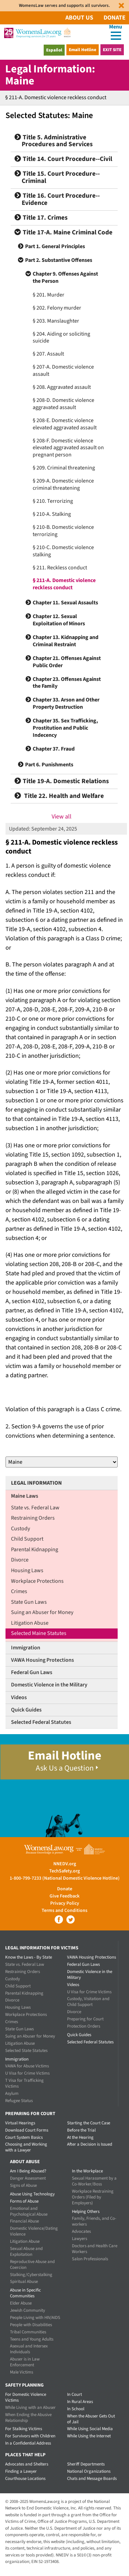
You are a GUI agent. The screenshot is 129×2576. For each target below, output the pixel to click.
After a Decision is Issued (89, 2144)
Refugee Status (19, 2101)
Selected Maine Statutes (38, 1633)
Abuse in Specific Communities (25, 2293)
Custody (20, 1528)
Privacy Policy (64, 1903)
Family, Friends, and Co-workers (94, 2221)
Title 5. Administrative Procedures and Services (53, 141)
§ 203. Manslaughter (56, 321)
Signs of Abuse (23, 2185)
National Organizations (88, 2471)
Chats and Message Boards (92, 2478)
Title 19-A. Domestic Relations (61, 781)
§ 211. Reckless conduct (60, 567)
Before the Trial (81, 2130)
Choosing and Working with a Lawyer (26, 2147)
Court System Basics (24, 2137)
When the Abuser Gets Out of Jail (91, 2419)
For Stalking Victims (23, 2429)
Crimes (19, 1591)
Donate (115, 17)
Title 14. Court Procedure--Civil (63, 159)
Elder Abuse (21, 2303)
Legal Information (36, 1483)
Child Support (27, 1539)
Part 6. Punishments (49, 764)
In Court (74, 2394)
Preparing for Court (85, 2019)
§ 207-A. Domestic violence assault (63, 370)
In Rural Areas (80, 2402)
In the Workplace (87, 2171)
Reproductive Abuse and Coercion (32, 2265)
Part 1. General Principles (55, 246)
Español (54, 50)
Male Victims (21, 2372)
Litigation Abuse (30, 1623)
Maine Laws (24, 1496)
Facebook (59, 1919)
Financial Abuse (24, 2221)
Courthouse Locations (25, 2478)
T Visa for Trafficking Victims (24, 2083)
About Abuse (25, 2161)
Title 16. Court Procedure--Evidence (57, 199)
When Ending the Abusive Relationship (28, 2418)
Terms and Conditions (64, 1910)
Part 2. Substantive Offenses (58, 260)
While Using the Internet (89, 2436)
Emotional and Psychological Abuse (28, 2211)
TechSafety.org (64, 1871)
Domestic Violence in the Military (49, 1685)
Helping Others (85, 2211)
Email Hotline (82, 50)
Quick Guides (26, 1710)
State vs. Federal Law (35, 1507)
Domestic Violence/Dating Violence (34, 2231)
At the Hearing (80, 2137)
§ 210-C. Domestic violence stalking (63, 551)
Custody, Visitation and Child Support (88, 2002)
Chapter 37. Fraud (54, 749)
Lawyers (79, 2239)
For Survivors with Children (30, 2436)
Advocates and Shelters (26, 2464)
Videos (19, 1697)
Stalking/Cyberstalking (31, 2275)
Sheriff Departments (86, 2464)
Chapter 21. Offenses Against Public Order (67, 661)
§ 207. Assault (48, 354)
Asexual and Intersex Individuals (29, 2349)
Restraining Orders (33, 1518)
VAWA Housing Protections (42, 1660)
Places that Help (25, 2454)
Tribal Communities (28, 2332)
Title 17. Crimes (40, 217)
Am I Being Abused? (28, 2171)
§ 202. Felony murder (57, 308)
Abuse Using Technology (32, 2194)
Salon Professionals (90, 2259)
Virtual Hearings (20, 2123)
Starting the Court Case (88, 2123)
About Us (79, 17)
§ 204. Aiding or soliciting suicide (61, 337)
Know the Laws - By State (28, 1957)
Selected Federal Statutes (41, 1722)
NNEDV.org (64, 1863)
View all (62, 816)
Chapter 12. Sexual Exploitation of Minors (59, 620)
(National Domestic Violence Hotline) (81, 1878)
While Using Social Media (90, 2429)
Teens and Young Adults (31, 2339)
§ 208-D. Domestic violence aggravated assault (63, 403)
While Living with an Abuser (30, 2407)
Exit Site (112, 50)
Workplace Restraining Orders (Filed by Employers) (93, 2197)
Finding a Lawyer (21, 2471)
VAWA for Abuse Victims (27, 2066)
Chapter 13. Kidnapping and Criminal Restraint (65, 641)
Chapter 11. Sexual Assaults (65, 602)
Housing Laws (27, 1570)
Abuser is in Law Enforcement (25, 2362)
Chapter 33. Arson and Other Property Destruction (66, 703)
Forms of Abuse (24, 2201)
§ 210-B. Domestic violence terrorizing (63, 530)
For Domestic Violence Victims (25, 2397)
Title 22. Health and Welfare (59, 796)
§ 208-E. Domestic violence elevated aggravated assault (65, 424)
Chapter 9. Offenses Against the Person (65, 277)
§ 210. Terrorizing (53, 501)
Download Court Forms (26, 2130)
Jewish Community (27, 2310)
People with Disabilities (31, 2325)
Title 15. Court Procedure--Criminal (57, 177)
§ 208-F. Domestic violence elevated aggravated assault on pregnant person (68, 448)
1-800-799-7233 (25, 1878)
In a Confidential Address (28, 2443)
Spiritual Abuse (24, 2281)
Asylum (12, 2093)
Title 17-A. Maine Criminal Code (63, 232)
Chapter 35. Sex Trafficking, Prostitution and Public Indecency (65, 728)
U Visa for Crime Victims (27, 2073)
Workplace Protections (37, 1581)
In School (75, 2409)
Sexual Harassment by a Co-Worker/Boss (94, 2181)
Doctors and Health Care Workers (94, 2249)
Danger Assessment (28, 2178)
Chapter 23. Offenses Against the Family (67, 682)
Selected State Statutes (26, 2050)
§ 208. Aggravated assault (62, 387)
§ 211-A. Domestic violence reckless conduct (64, 584)
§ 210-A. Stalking (52, 514)
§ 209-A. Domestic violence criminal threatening (63, 484)
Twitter (70, 1919)
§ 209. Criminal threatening (64, 468)
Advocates (81, 2231)
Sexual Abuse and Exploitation (26, 2252)
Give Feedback (64, 1896)
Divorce (20, 1560)
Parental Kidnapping (34, 1549)
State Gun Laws (29, 1602)
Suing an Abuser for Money (42, 1612)
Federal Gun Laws (31, 1672)
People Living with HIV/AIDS (35, 2317)
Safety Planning (24, 2385)
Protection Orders (83, 2026)
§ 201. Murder (48, 295)
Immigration (25, 1647)
